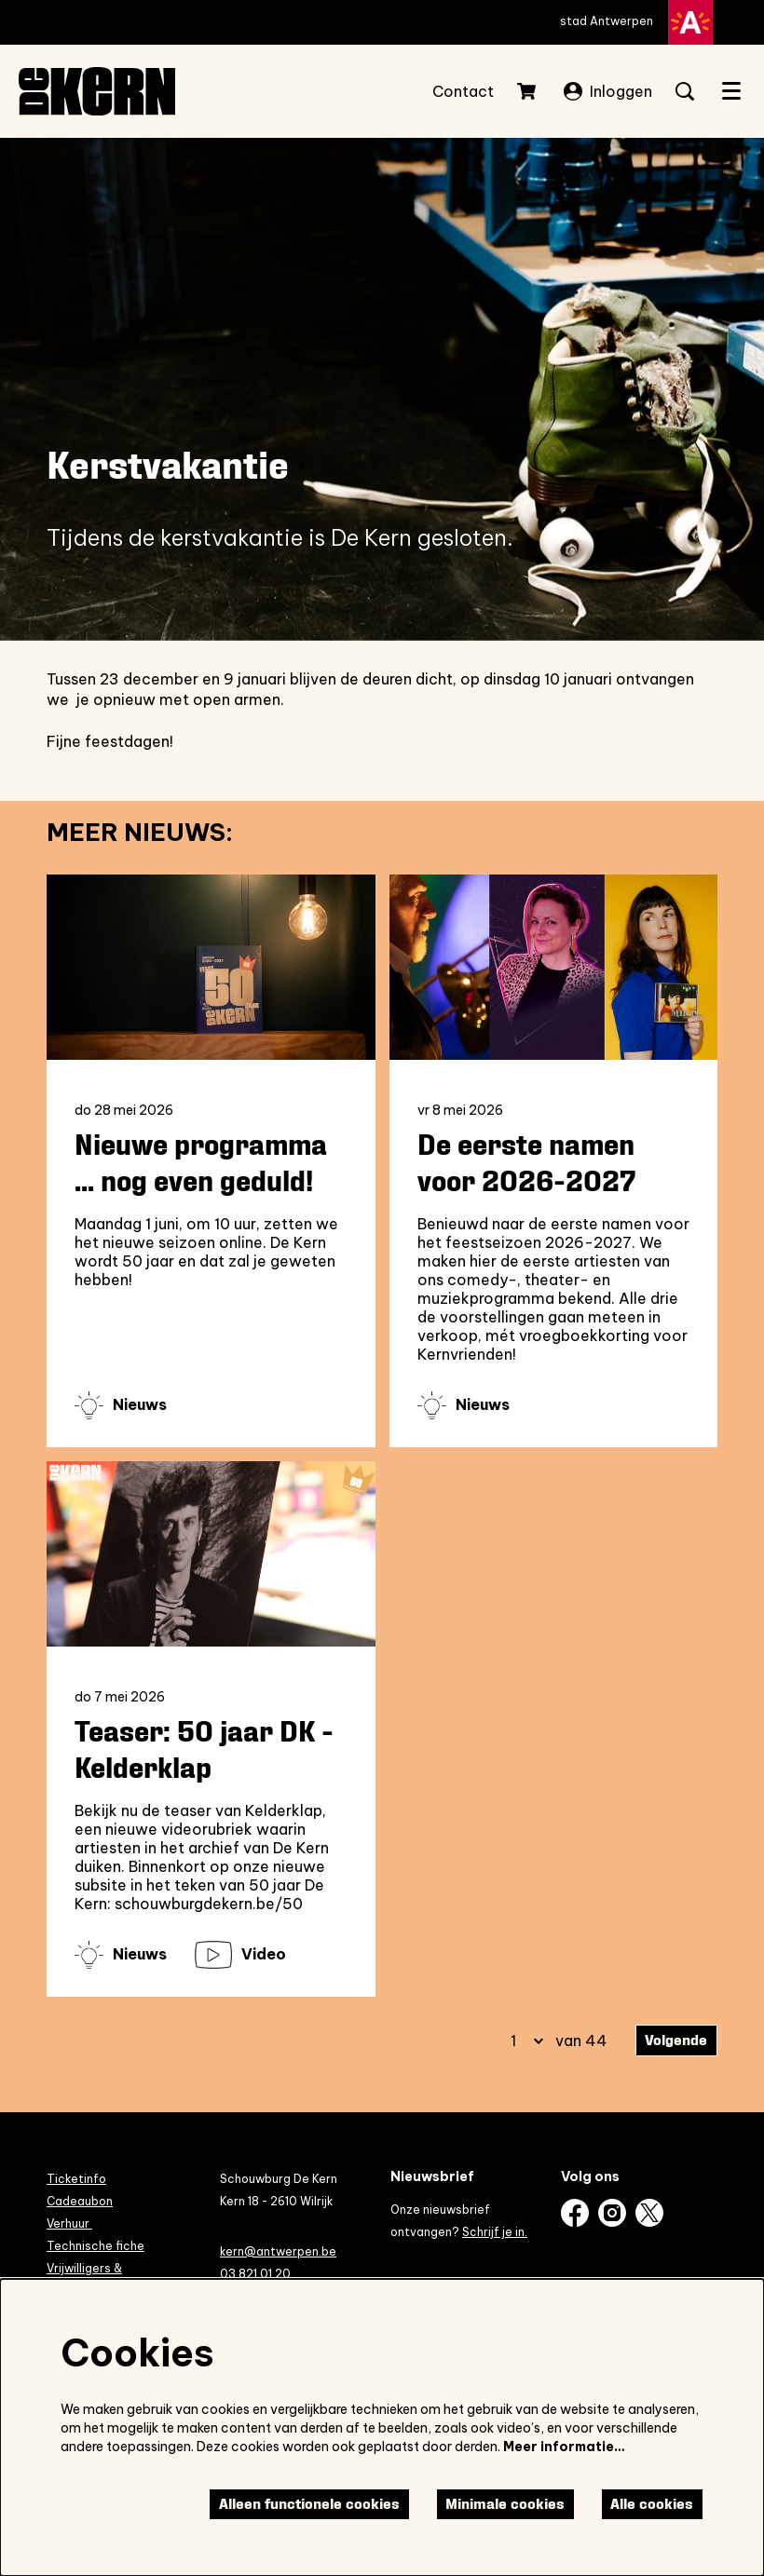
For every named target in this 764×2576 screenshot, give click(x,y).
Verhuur (69, 2223)
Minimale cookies (505, 2504)
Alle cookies (651, 2504)
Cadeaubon (80, 2201)
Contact (463, 91)
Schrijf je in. (494, 2232)
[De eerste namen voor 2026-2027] (553, 967)
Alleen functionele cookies (309, 2504)
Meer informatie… (564, 2446)
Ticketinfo (76, 2179)
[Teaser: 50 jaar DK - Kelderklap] (211, 1554)
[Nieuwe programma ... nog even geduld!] (211, 967)
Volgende (676, 2040)
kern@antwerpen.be (278, 2251)
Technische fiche (95, 2246)
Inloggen (608, 91)
